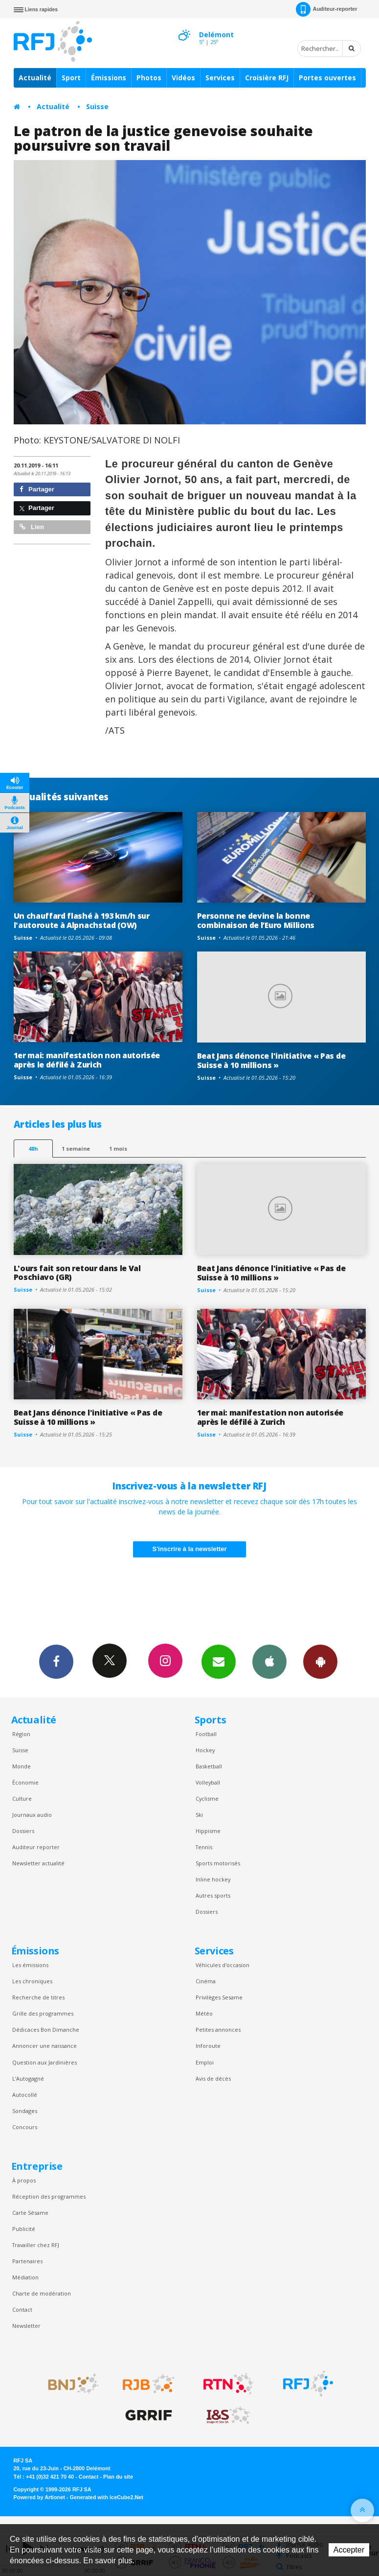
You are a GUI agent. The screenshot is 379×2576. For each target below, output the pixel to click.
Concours (24, 2127)
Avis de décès (213, 2078)
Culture (22, 1798)
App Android (320, 1661)
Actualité (35, 77)
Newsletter (26, 2325)
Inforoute (208, 2045)
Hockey (205, 1750)
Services (220, 77)
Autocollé (24, 2094)
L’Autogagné (28, 2078)
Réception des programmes (49, 2196)
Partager (37, 489)
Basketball (209, 1766)
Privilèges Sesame (219, 1997)
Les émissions (30, 1965)
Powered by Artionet (39, 2497)
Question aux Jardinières (44, 2062)
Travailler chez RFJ (35, 2245)
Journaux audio (32, 1814)
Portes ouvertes (327, 77)
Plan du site (118, 2477)
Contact (22, 2309)
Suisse (97, 106)
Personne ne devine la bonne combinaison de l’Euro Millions (256, 920)
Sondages (24, 2111)
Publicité (23, 2229)
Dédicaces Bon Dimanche (45, 2029)
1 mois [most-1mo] (118, 1148)
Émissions (108, 77)
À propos (24, 2180)
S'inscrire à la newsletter (190, 1549)
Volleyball (208, 1782)
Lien (32, 527)
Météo (204, 2013)
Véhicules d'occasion (222, 1965)
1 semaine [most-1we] (76, 1148)
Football (206, 1734)
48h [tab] (33, 1148)
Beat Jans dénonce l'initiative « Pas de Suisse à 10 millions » (271, 1060)
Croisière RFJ (267, 77)
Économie (25, 1782)
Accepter (349, 2550)
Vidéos (183, 77)
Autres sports (213, 1895)
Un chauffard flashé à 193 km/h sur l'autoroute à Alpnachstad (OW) (82, 920)
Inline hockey (213, 1879)
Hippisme (208, 1831)
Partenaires (27, 2261)
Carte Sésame (30, 2212)
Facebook (56, 1661)
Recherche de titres (38, 1997)
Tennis (204, 1847)
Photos (148, 77)
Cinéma (206, 1981)
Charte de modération (41, 2293)
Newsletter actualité (38, 1863)
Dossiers (23, 1831)
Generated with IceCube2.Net (106, 2497)
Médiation (25, 2277)
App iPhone (269, 1661)
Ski (199, 1814)
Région (21, 1734)
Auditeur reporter (36, 1847)
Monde (21, 1766)
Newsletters (218, 1661)
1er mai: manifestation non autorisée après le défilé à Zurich (87, 1060)
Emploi (205, 2062)
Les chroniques (32, 1981)
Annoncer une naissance (44, 2045)
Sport (71, 77)
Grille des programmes (42, 2013)
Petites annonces (218, 2029)
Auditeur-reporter (326, 9)
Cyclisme (207, 1798)
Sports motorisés (218, 1863)
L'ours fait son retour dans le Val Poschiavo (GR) (77, 1273)
